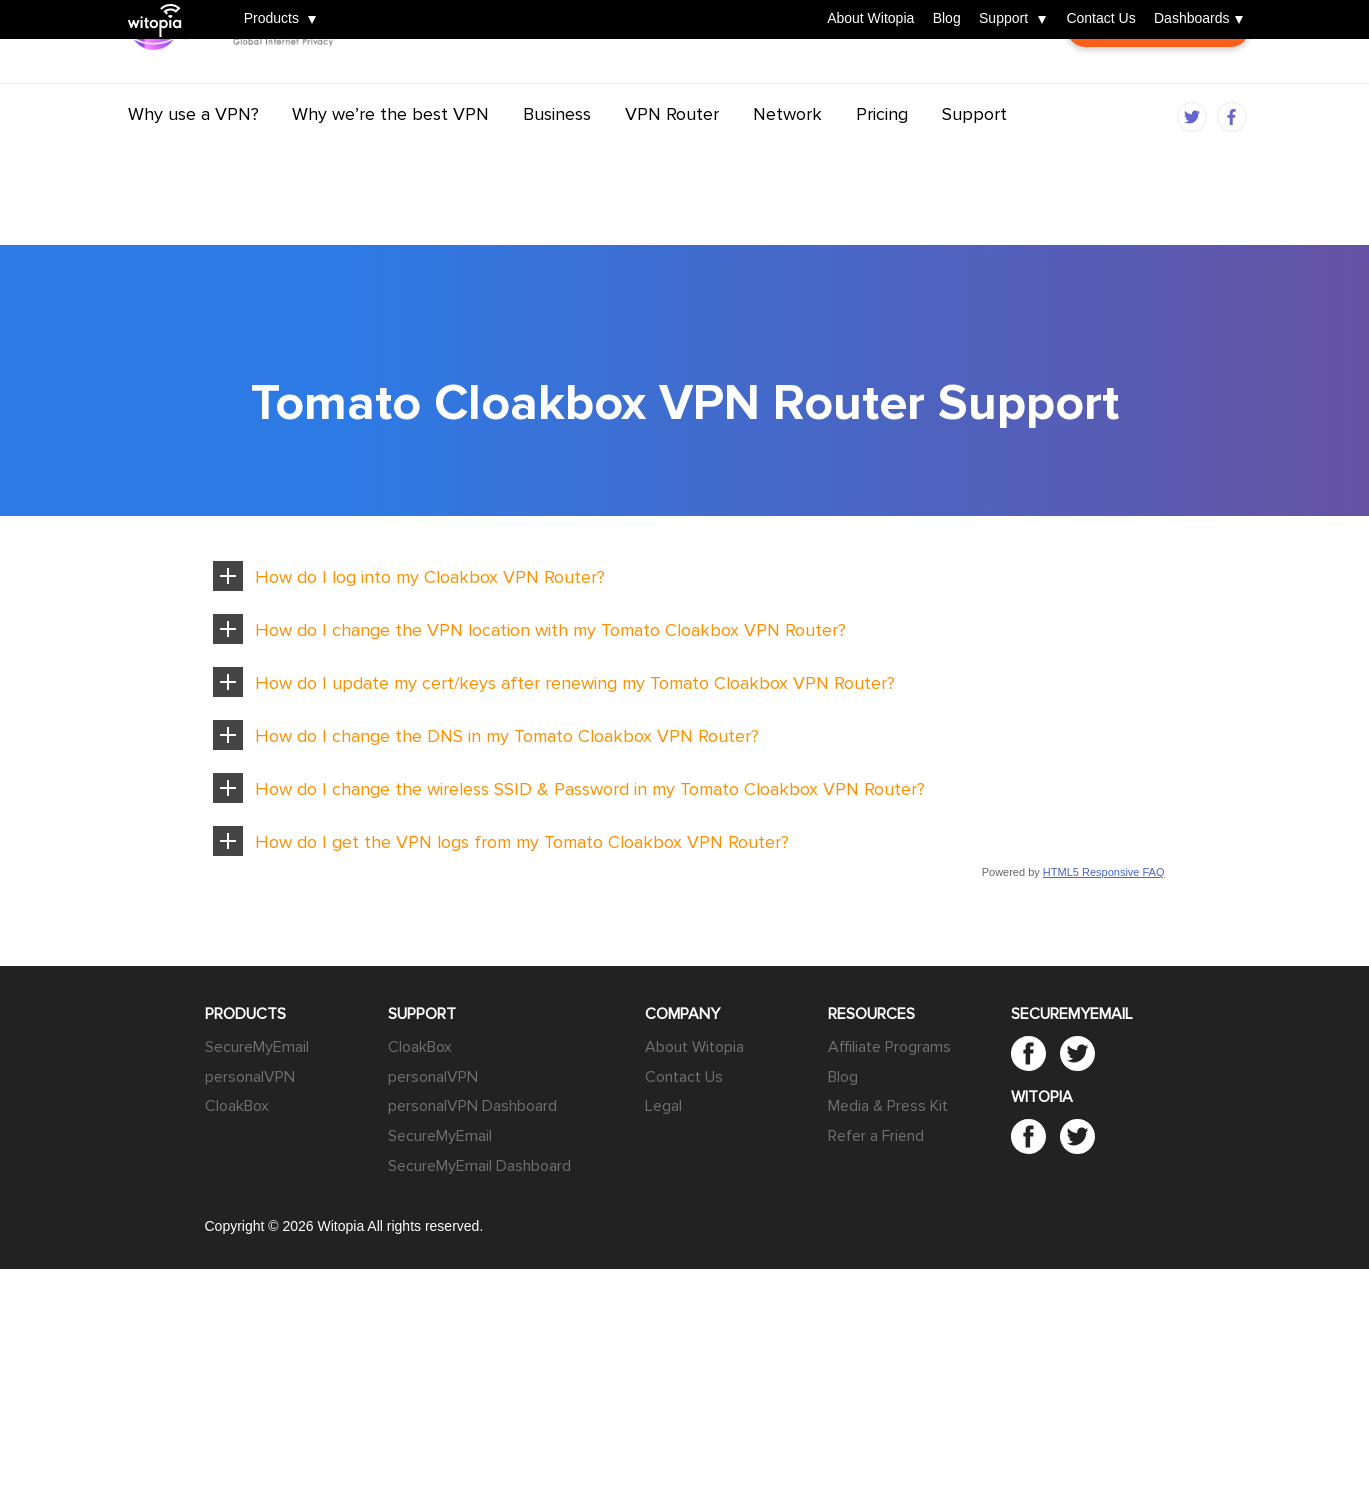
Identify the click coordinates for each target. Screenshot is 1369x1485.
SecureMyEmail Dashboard (479, 1166)
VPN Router (672, 153)
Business (557, 153)
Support (1003, 19)
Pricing (882, 153)
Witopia (161, 7)
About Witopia (870, 19)
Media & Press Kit (888, 1106)
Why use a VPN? (193, 153)
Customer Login (1158, 80)
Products (271, 19)
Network (787, 153)
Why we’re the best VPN (390, 153)
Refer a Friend (876, 1136)
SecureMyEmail (257, 1047)
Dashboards (1192, 19)
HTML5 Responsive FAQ (1104, 872)
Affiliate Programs (889, 1047)
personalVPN (250, 1077)
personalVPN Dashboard (472, 1106)
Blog (947, 19)
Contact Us (1100, 19)
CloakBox (237, 1106)
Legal (663, 1106)
